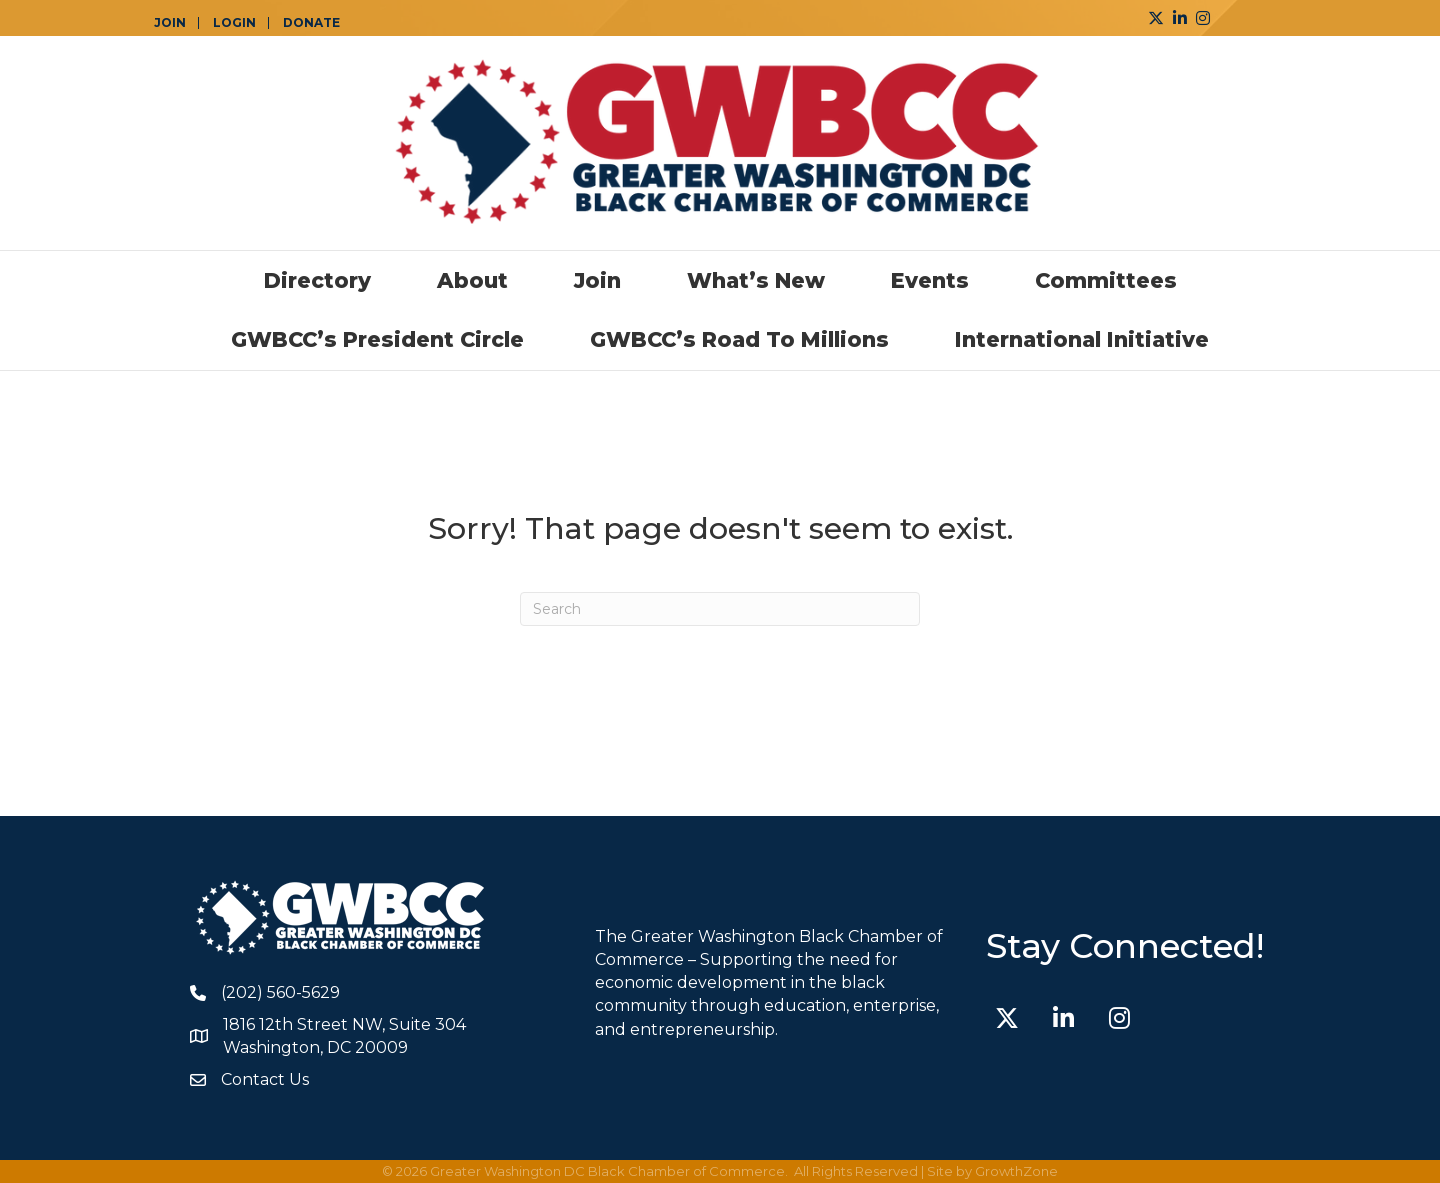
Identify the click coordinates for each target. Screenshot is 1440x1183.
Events (930, 280)
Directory (317, 280)
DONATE (311, 23)
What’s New (756, 280)
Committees (1106, 280)
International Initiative (1082, 339)
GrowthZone (1016, 1171)
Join (597, 280)
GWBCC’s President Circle (377, 339)
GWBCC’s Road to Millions (739, 339)
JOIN (170, 23)
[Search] (720, 609)
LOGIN (234, 23)
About (472, 280)
